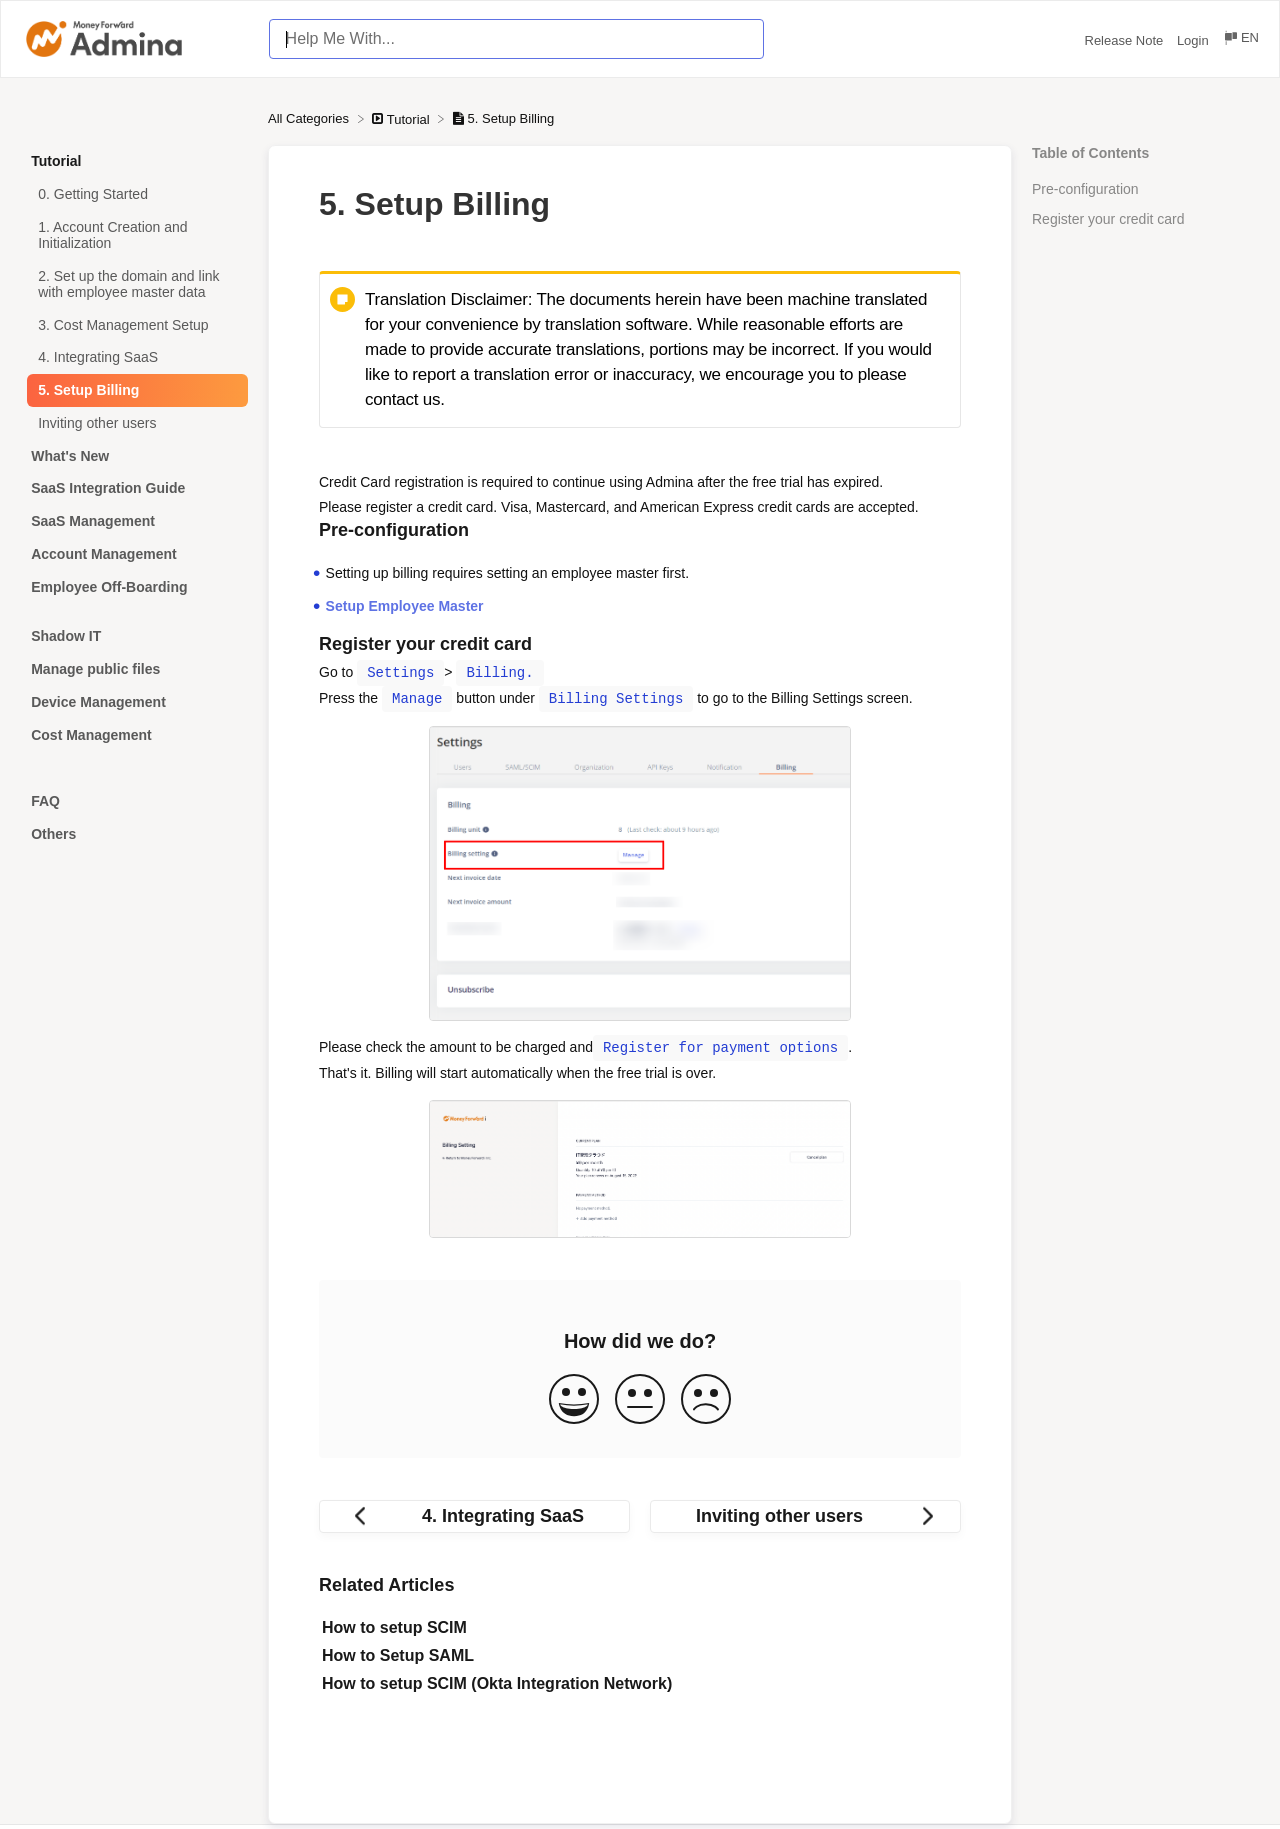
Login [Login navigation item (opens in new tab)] (1194, 40)
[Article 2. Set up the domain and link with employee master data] (134, 283)
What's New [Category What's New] (70, 456)
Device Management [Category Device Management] (98, 702)
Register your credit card (1108, 219)
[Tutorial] (402, 118)
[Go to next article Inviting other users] (805, 1516)
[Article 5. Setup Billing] (134, 390)
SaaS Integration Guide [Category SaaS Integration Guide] (108, 488)
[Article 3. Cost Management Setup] (134, 324)
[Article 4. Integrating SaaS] (134, 357)
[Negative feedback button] (706, 1400)
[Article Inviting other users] (134, 423)
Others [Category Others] (53, 834)
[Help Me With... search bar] (516, 39)
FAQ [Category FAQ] (45, 801)
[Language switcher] (1240, 40)
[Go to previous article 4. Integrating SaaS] (474, 1516)
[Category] (134, 611)
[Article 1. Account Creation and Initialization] (134, 235)
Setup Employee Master (405, 606)
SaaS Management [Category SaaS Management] (93, 521)
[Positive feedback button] (574, 1400)
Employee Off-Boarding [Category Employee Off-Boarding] (109, 587)
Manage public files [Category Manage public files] (95, 669)
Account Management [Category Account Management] (103, 554)
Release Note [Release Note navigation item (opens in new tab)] (1126, 40)
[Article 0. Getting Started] (134, 194)
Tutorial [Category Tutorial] (56, 161)
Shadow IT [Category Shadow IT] (66, 636)
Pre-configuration (1085, 189)
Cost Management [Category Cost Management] (91, 735)
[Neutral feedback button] (640, 1400)
